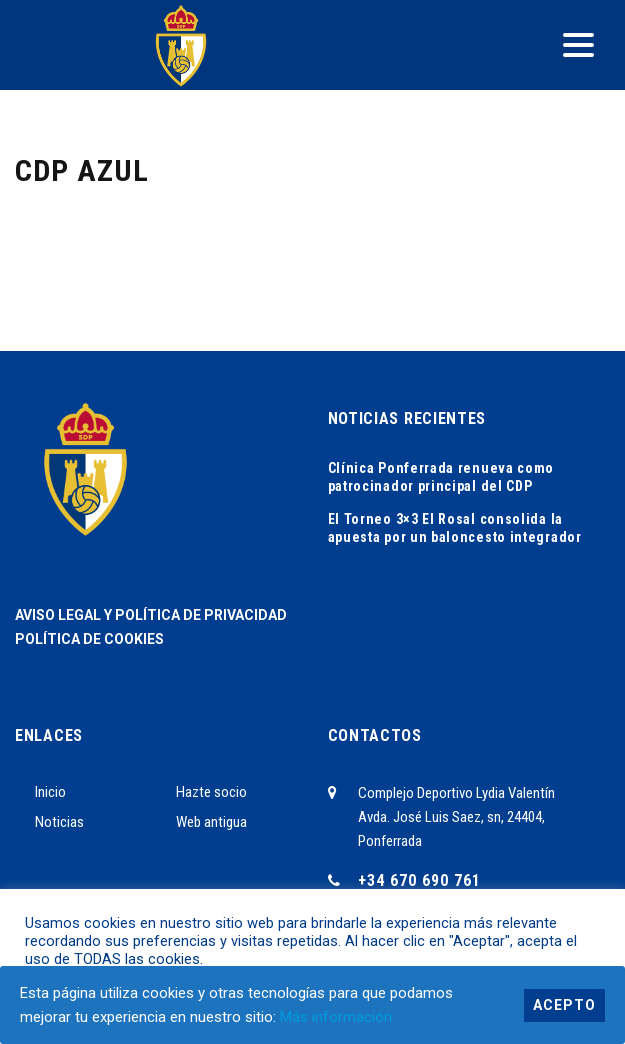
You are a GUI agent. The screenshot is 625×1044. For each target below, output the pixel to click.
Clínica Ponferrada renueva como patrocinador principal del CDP (441, 477)
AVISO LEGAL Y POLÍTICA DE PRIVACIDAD (151, 615)
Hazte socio (211, 792)
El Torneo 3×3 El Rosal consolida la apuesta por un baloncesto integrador (455, 528)
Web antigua (211, 822)
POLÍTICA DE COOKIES (89, 639)
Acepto (564, 1005)
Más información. (337, 1017)
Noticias (59, 822)
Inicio (50, 792)
